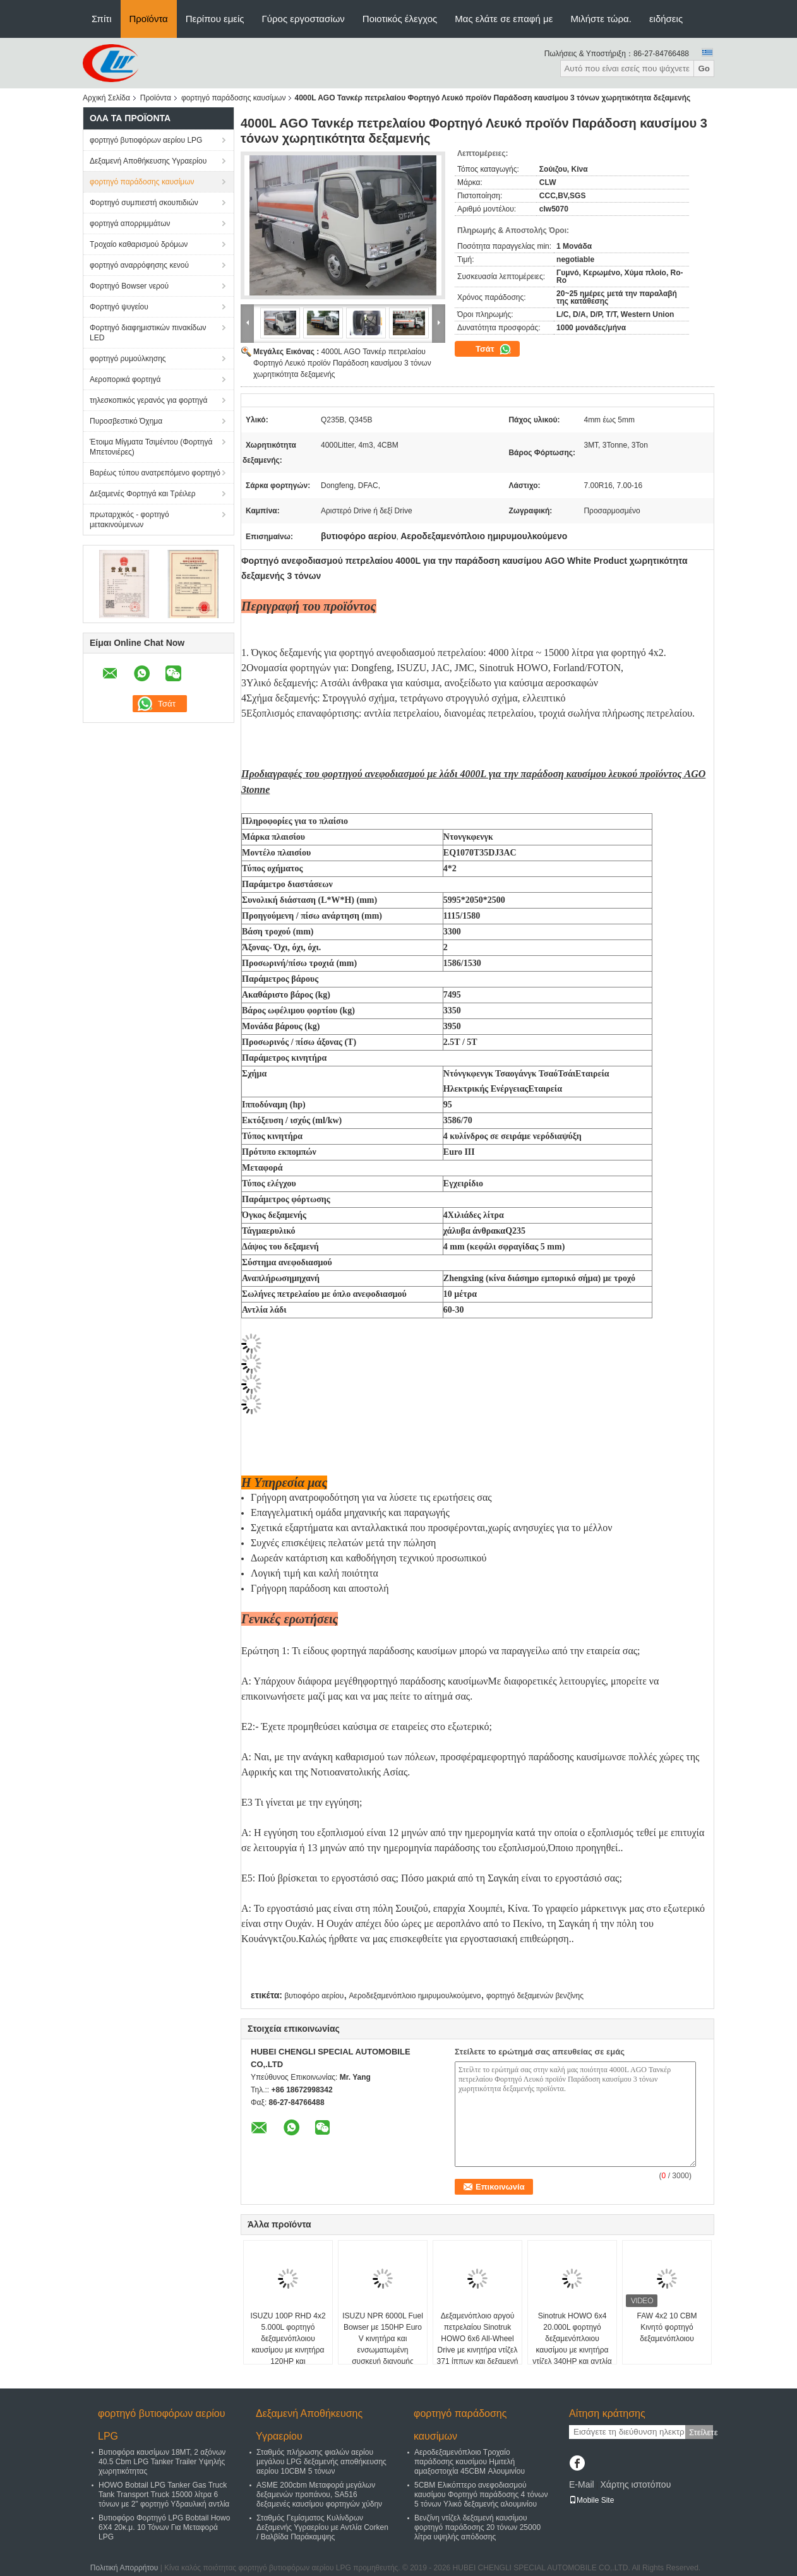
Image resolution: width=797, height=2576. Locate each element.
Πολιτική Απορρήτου (124, 2567)
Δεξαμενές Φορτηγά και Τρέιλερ (143, 493)
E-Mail (581, 2484)
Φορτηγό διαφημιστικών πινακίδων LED (148, 332)
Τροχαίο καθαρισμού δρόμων (139, 244)
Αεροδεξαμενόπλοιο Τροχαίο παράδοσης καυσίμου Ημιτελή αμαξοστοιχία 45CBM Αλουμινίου (469, 2462)
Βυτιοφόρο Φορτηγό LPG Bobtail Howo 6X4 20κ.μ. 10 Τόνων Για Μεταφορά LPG (164, 2527)
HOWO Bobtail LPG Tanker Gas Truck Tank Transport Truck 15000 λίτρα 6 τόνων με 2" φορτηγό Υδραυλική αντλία (164, 2494)
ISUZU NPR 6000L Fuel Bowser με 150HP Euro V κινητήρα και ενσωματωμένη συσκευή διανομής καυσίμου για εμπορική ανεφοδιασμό (382, 2349)
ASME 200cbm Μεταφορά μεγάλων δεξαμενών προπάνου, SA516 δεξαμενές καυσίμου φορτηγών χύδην (319, 2494)
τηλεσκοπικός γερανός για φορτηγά (148, 400)
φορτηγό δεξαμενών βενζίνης (535, 1995)
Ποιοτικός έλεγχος (400, 18)
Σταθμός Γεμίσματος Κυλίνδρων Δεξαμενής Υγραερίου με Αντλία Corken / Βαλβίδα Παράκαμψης (322, 2527)
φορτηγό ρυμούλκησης (128, 358)
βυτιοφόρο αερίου (314, 1995)
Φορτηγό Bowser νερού (129, 286)
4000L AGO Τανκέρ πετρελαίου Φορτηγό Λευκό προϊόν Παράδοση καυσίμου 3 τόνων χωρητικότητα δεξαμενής (342, 363)
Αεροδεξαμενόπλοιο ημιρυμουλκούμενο (415, 1995)
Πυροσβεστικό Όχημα (126, 421)
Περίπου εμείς (215, 18)
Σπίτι (102, 18)
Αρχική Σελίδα (106, 97)
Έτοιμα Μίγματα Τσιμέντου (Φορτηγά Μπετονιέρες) (151, 447)
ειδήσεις (666, 18)
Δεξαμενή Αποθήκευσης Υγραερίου (148, 161)
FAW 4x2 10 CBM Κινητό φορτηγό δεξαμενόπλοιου (667, 2327)
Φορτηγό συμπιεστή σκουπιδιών (144, 202)
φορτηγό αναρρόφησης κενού (139, 265)
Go (704, 68)
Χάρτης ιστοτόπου (635, 2484)
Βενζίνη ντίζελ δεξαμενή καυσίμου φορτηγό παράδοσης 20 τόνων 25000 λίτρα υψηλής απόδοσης (477, 2527)
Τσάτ (494, 349)
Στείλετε (701, 2432)
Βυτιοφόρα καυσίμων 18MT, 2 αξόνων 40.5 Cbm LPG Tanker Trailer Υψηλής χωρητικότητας (162, 2462)
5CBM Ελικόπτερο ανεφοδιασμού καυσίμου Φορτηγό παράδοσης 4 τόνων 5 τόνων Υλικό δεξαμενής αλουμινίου (481, 2494)
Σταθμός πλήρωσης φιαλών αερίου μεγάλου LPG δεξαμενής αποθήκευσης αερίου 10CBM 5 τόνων (321, 2462)
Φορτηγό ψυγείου (119, 306)
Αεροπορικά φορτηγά (125, 379)
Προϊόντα (148, 18)
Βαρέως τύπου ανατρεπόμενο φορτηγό (155, 472)
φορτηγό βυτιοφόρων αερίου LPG (146, 140)
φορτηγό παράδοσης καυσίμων (233, 97)
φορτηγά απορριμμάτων (130, 223)
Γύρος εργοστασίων (303, 18)
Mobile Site (591, 2500)
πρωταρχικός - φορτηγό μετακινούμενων (129, 519)
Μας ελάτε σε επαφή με (504, 18)
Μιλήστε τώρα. (601, 18)
